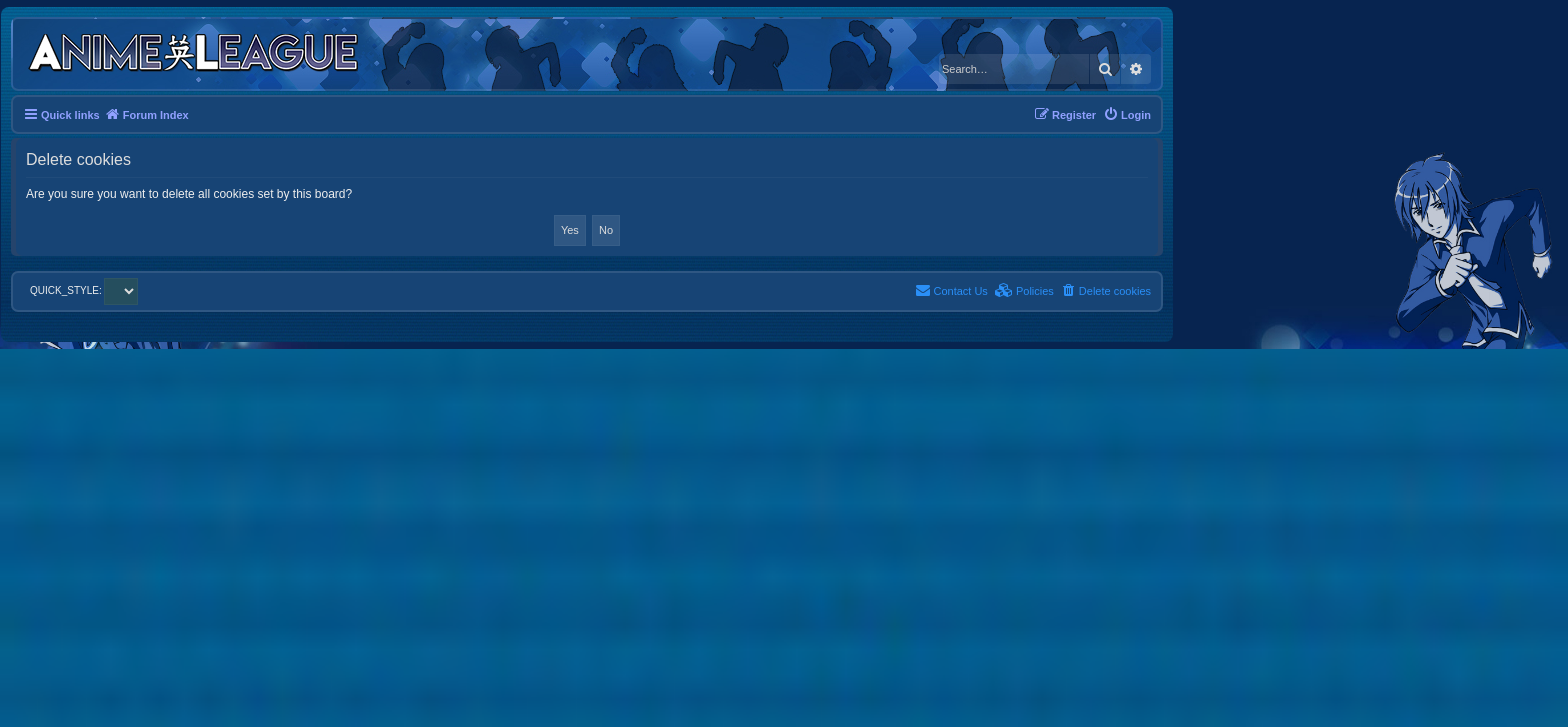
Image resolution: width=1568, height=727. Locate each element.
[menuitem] (1127, 115)
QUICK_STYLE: (84, 290)
